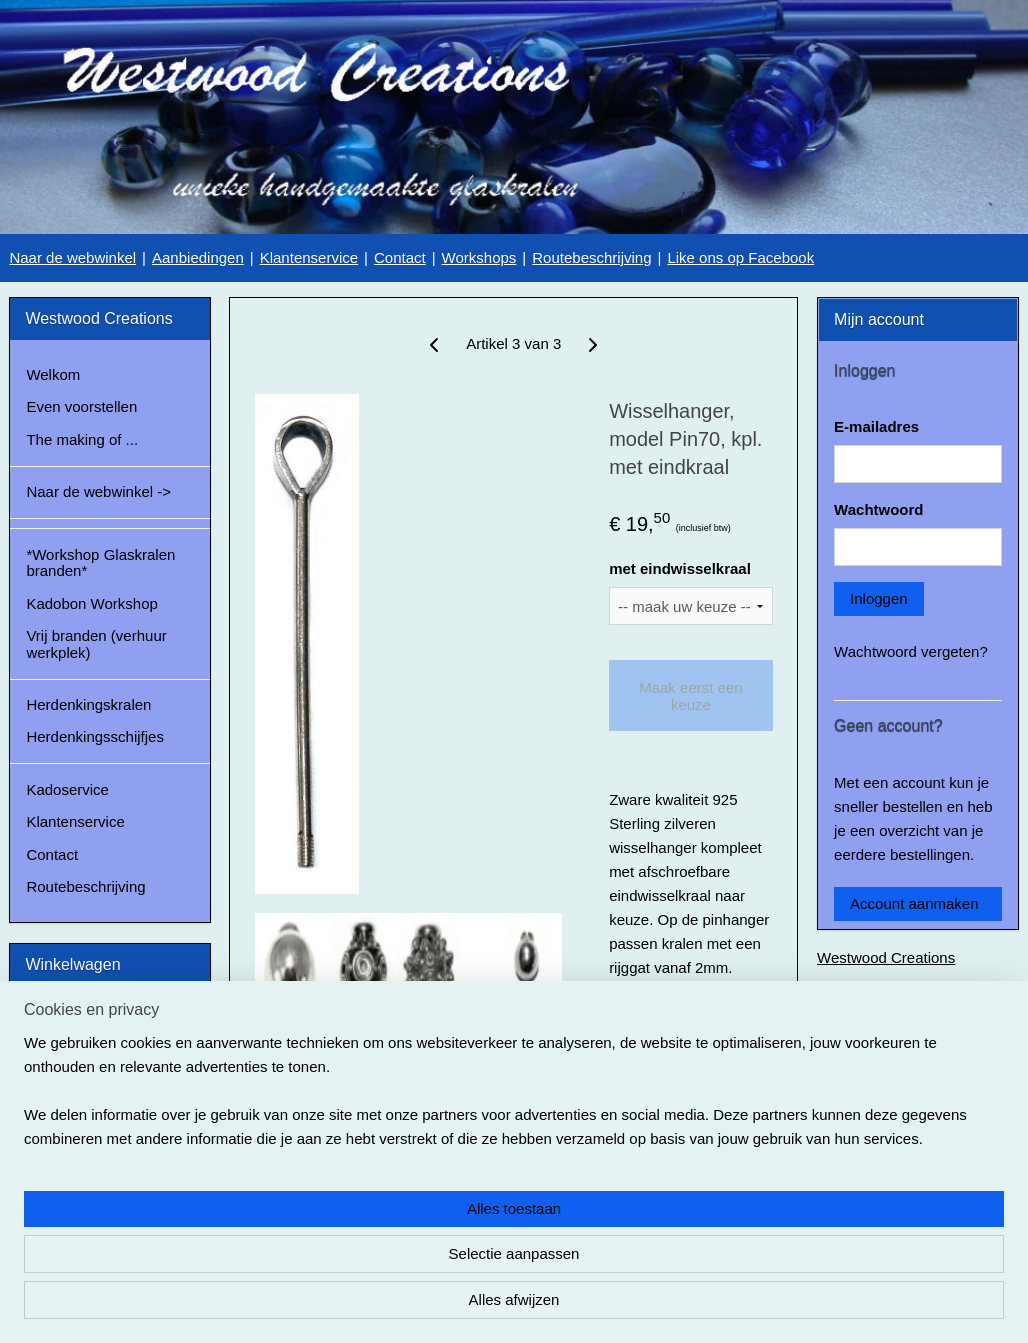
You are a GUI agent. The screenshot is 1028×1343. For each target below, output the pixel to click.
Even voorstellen (81, 406)
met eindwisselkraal (680, 568)
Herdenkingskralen (88, 704)
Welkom (53, 374)
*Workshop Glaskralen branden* (100, 563)
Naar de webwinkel (72, 257)
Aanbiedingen (198, 257)
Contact (400, 257)
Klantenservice (309, 257)
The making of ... (82, 439)
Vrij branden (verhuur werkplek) (96, 644)
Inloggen (879, 598)
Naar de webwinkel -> (98, 491)
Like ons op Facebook (740, 257)
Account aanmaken (914, 903)
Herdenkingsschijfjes (95, 736)
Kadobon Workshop (91, 603)
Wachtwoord (878, 509)
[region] (382, 1259)
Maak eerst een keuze (690, 695)
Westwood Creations (886, 957)
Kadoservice (67, 789)
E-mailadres (876, 426)
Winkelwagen (85, 1094)
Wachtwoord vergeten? (911, 651)
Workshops (479, 257)
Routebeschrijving (591, 257)
